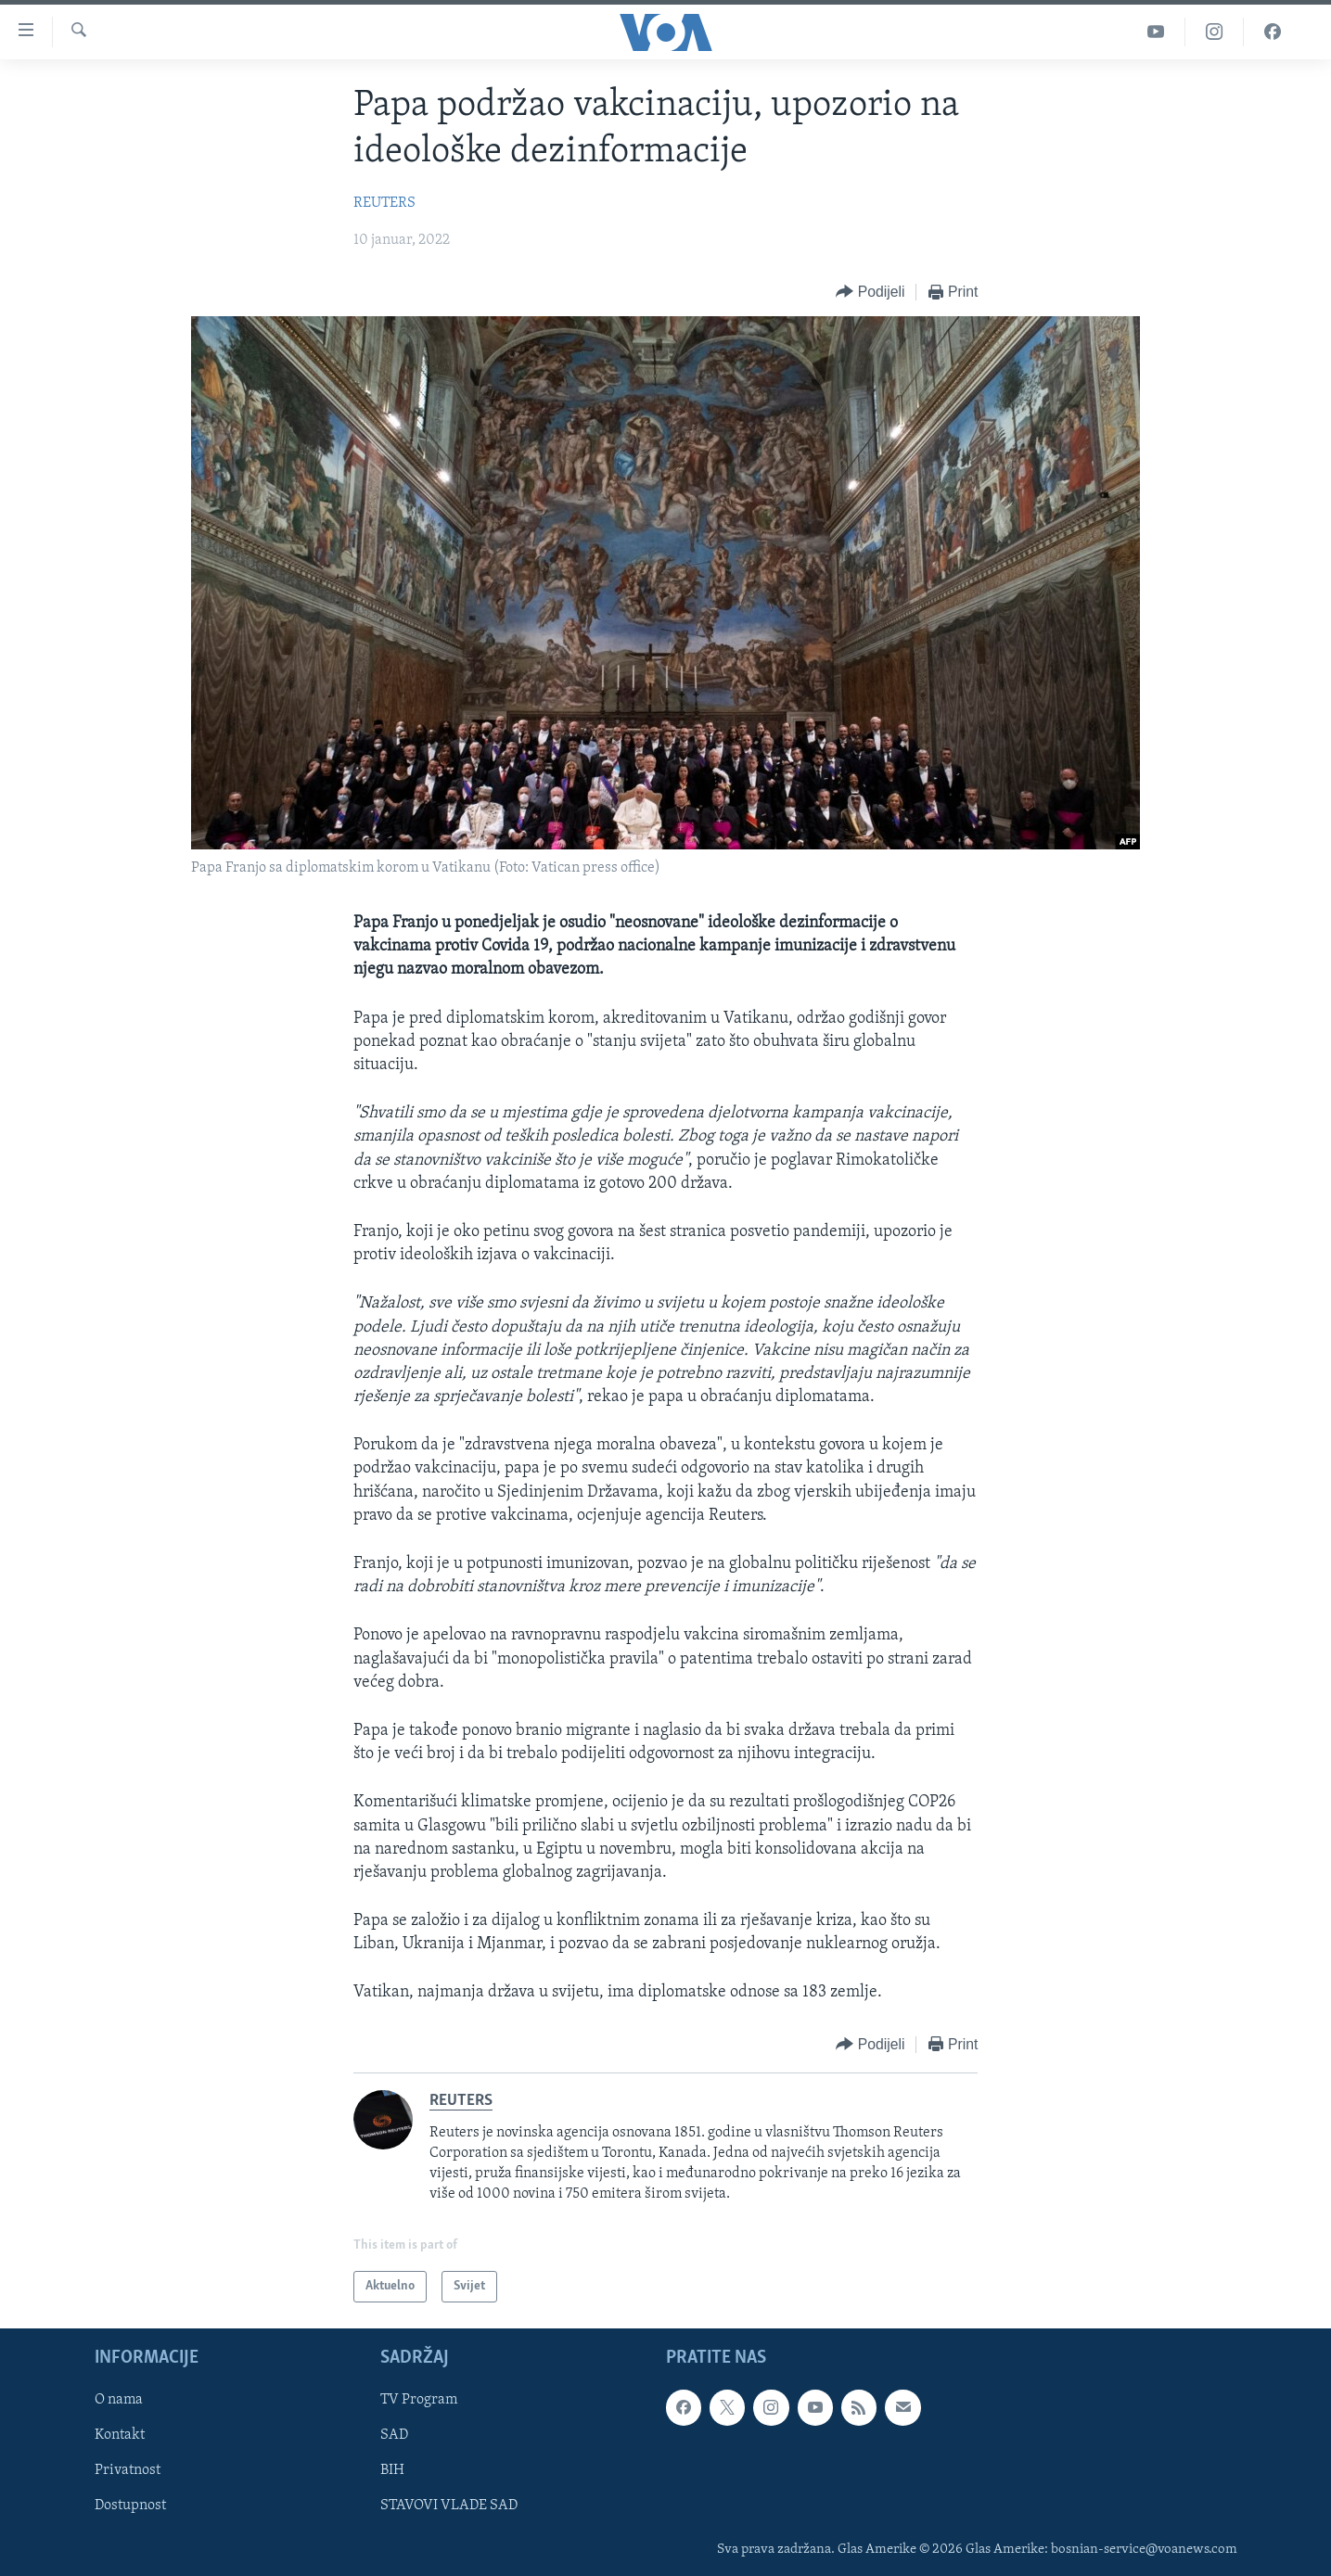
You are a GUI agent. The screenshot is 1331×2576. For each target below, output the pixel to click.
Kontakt (120, 2436)
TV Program (418, 2400)
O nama (119, 2400)
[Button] (870, 292)
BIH (392, 2471)
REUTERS (384, 203)
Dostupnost (130, 2506)
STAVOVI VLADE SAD (449, 2506)
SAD (394, 2436)
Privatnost (127, 2471)
